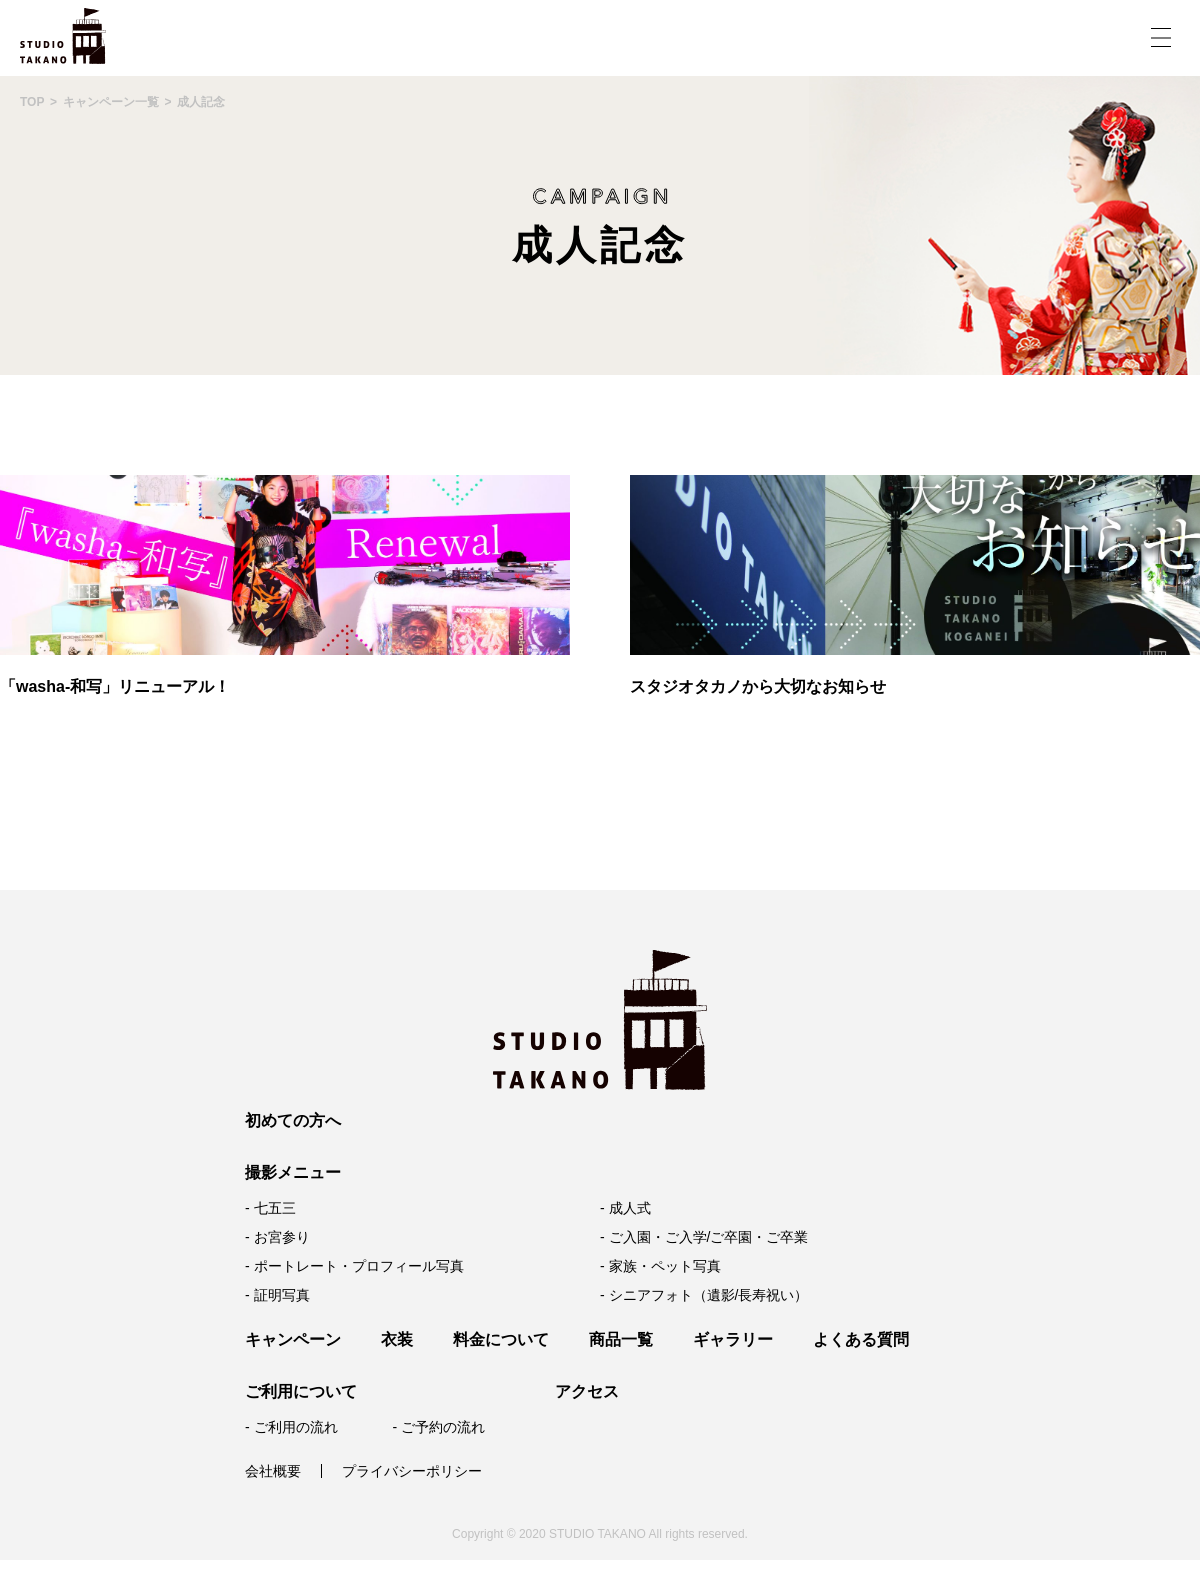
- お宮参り (277, 1237)
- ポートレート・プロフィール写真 (354, 1266)
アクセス (587, 1391)
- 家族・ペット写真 (660, 1266)
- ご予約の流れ (438, 1427)
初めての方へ (293, 1120)
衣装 (397, 1340)
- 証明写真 (277, 1295)
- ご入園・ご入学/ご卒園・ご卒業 (704, 1237)
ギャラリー (733, 1340)
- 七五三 (270, 1208)
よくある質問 (861, 1340)
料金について (501, 1340)
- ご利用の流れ (291, 1427)
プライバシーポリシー (412, 1471)
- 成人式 (625, 1208)
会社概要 (273, 1471)
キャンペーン (293, 1340)
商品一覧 (621, 1340)
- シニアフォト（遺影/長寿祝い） (704, 1295)
